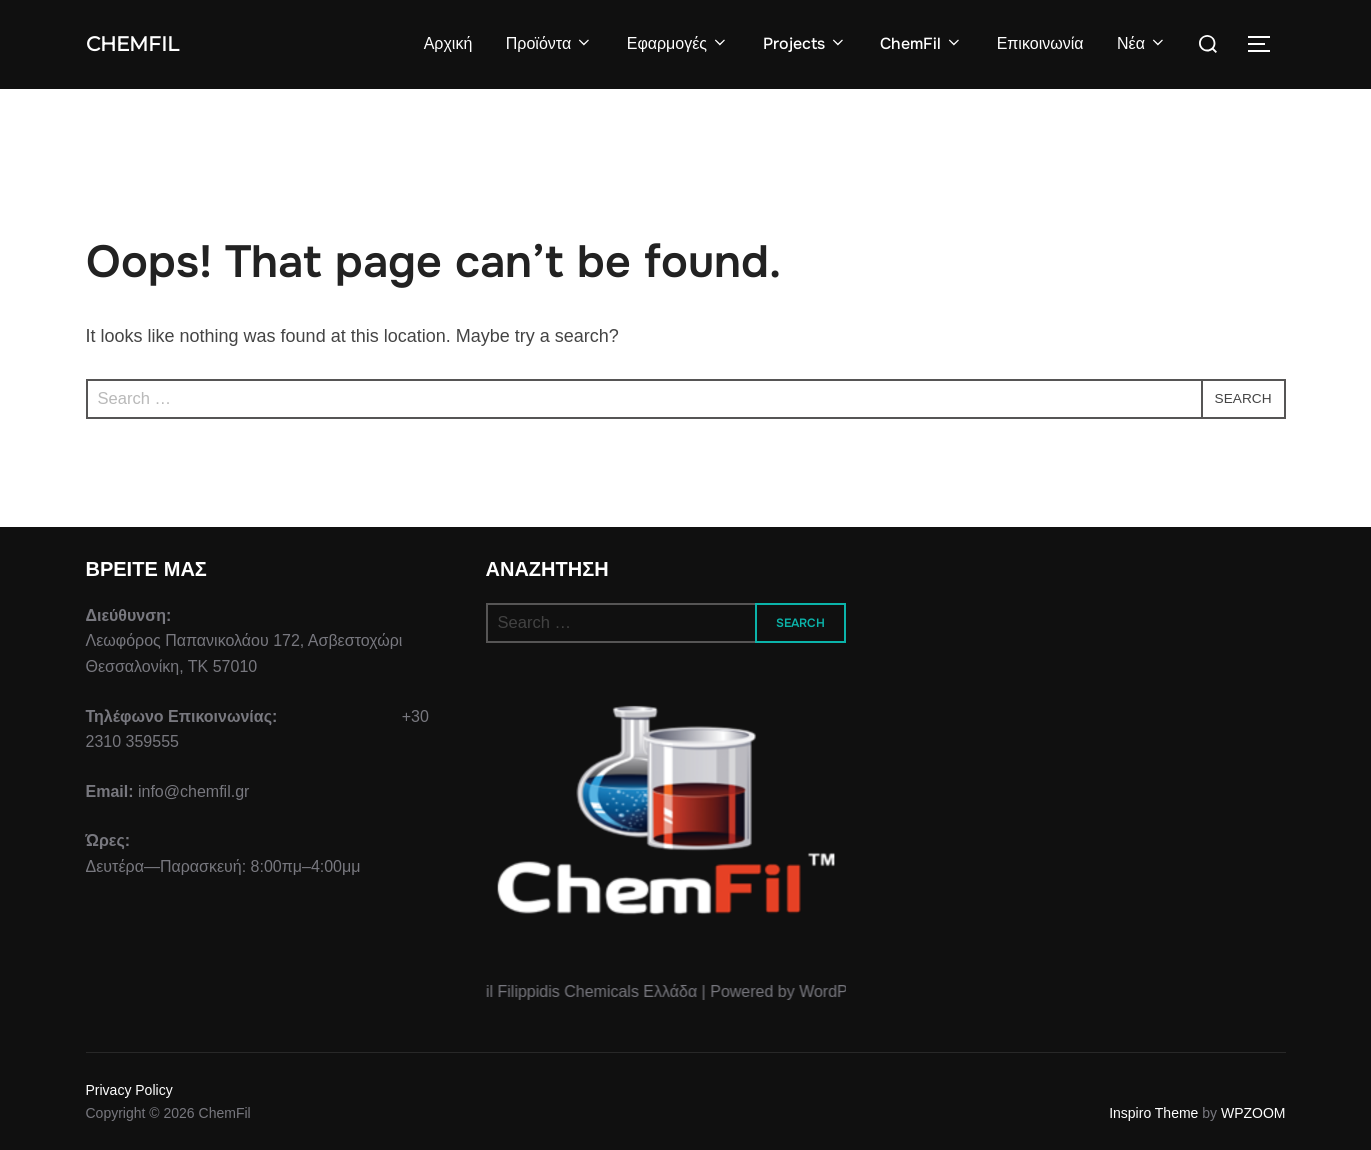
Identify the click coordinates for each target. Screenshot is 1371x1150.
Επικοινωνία (1039, 43)
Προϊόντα (548, 43)
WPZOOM (1253, 1113)
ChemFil (145, 44)
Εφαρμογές (677, 43)
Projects (804, 43)
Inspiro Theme (1153, 1113)
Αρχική (446, 43)
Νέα (1142, 43)
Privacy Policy (129, 1090)
